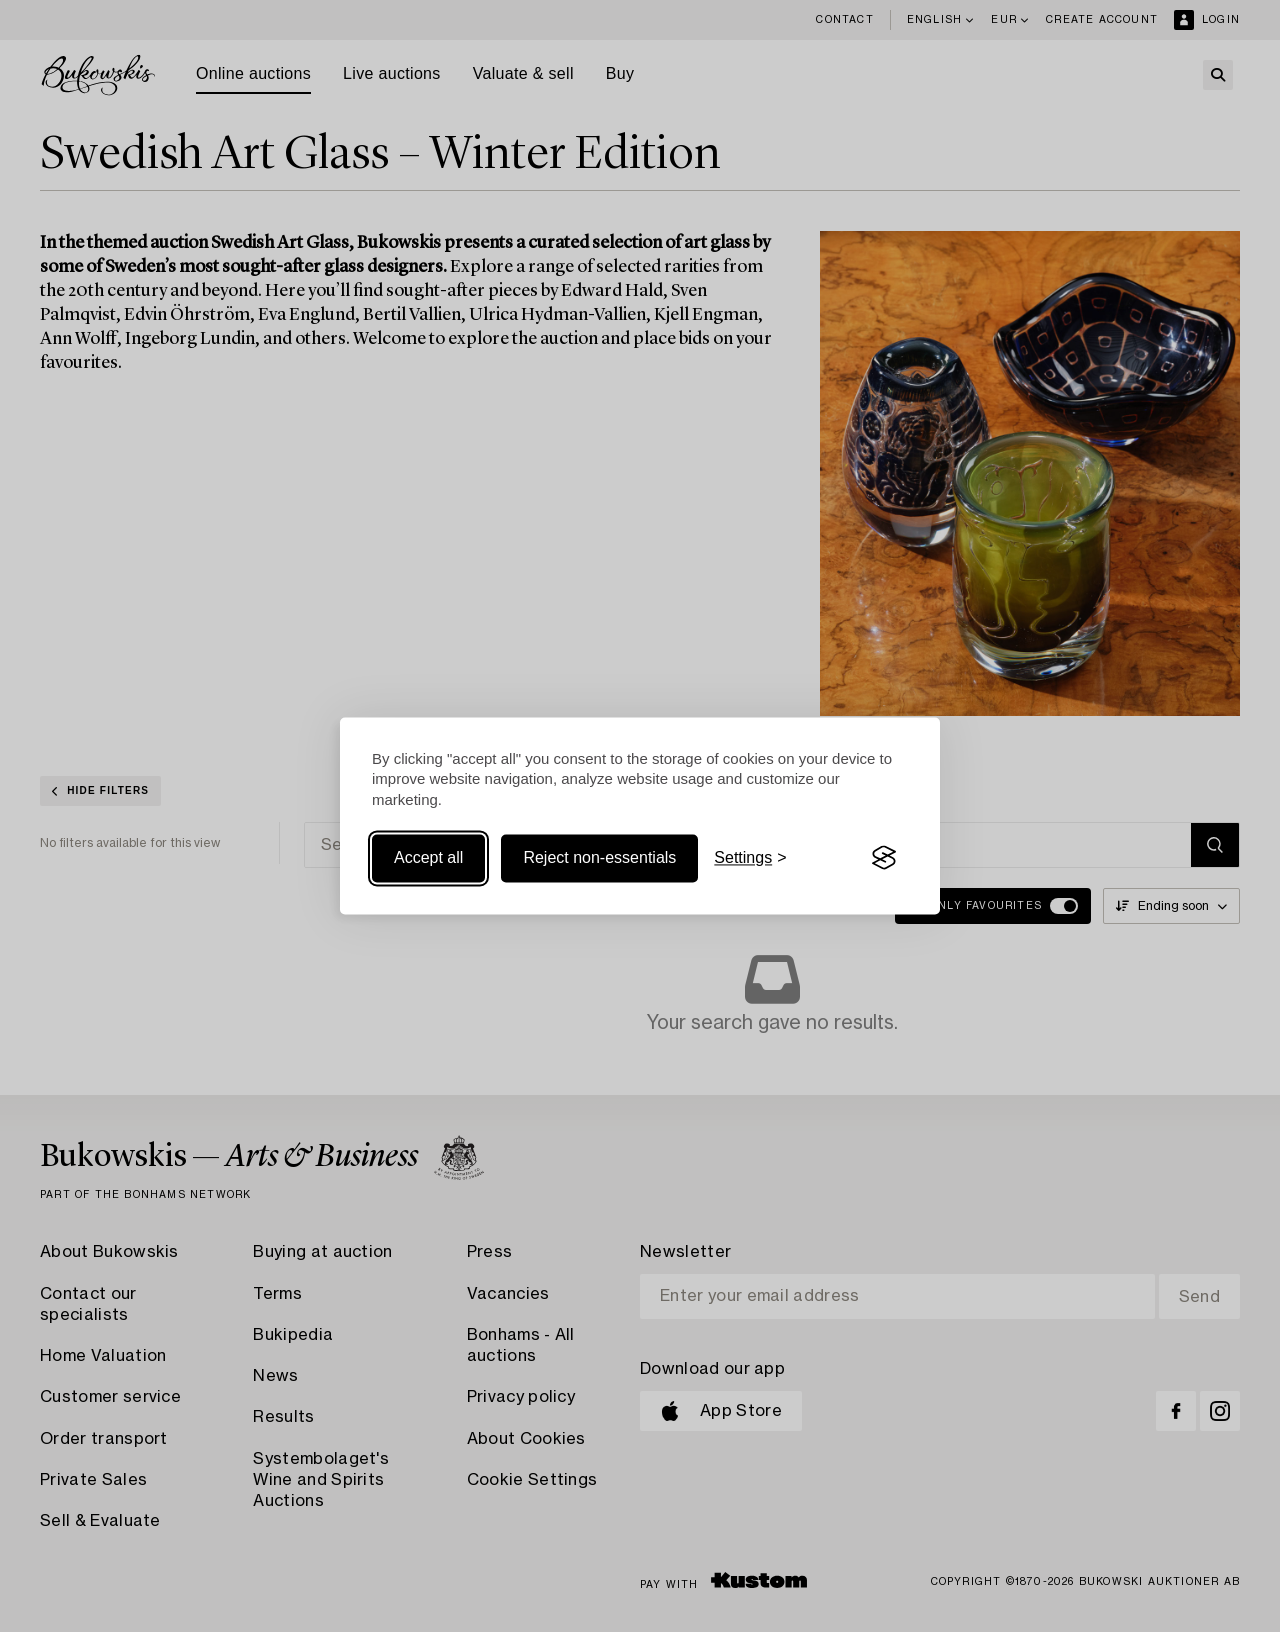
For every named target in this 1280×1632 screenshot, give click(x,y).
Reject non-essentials (599, 857)
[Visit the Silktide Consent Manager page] (884, 858)
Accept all (428, 857)
